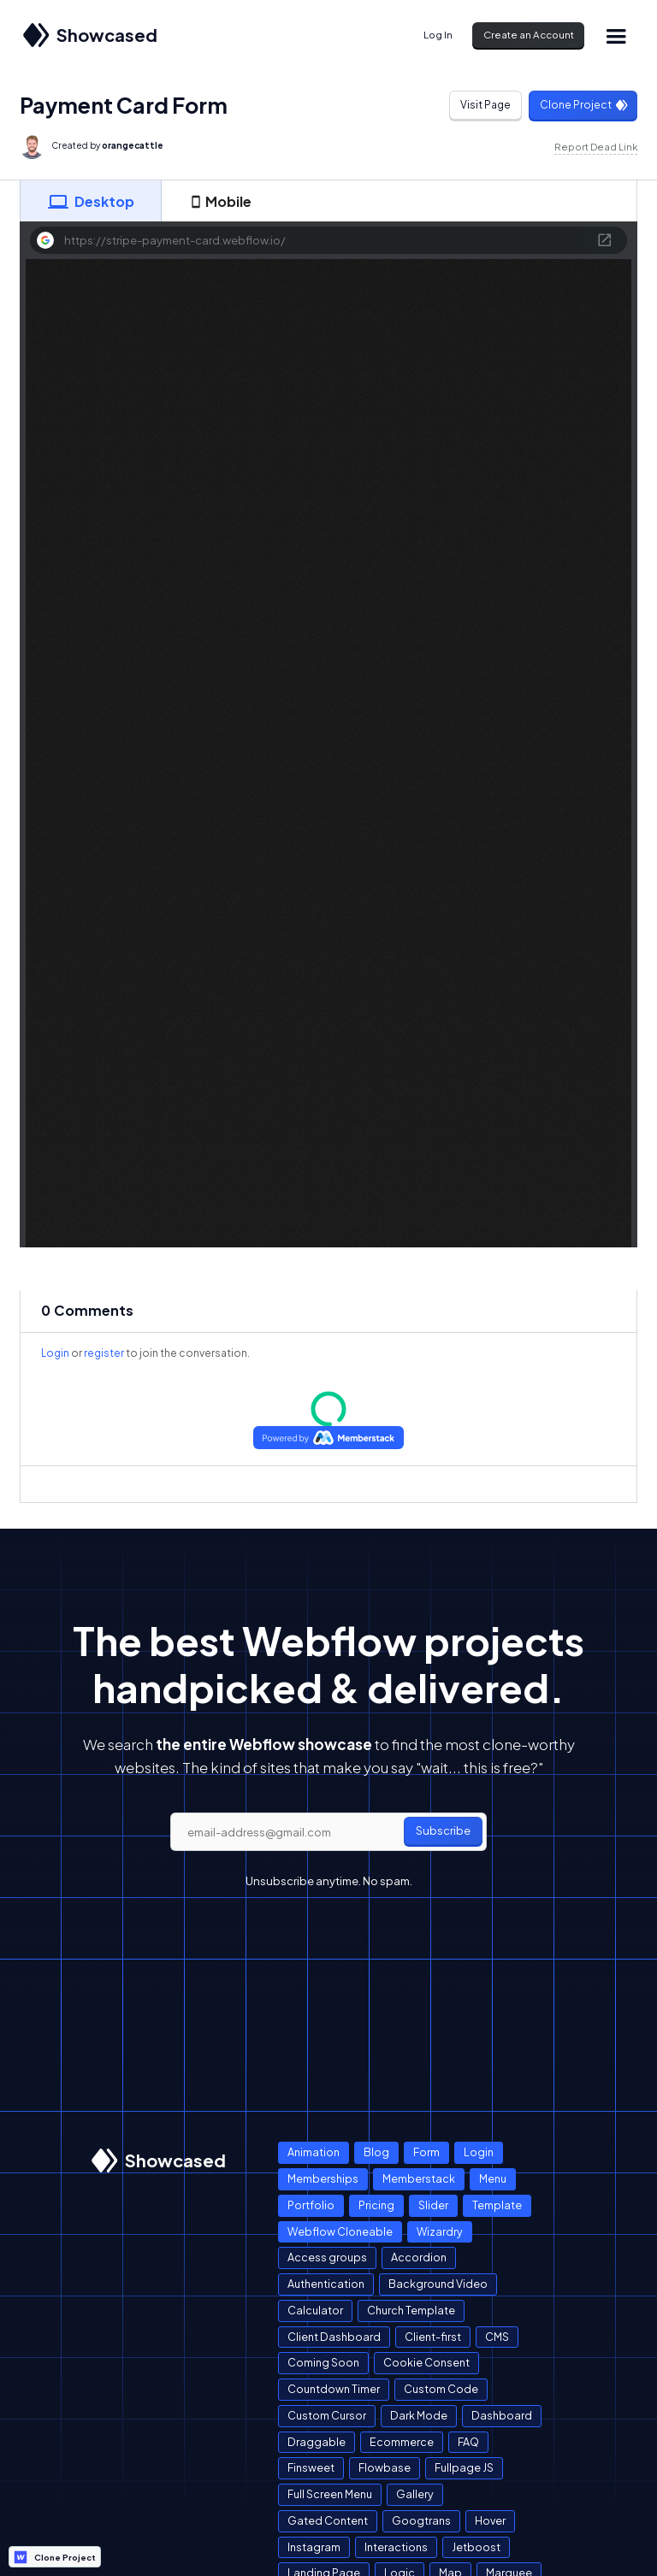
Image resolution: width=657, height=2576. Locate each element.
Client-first (433, 2336)
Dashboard (501, 2415)
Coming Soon (323, 2362)
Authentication (325, 2283)
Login (55, 1353)
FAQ (468, 2442)
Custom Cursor (326, 2415)
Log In (438, 34)
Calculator (315, 2310)
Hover (490, 2520)
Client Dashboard (334, 2336)
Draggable (316, 2442)
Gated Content (327, 2520)
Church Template (411, 2310)
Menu (492, 2178)
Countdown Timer (333, 2389)
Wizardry (440, 2231)
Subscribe (443, 1830)
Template (497, 2205)
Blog (376, 2152)
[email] (328, 1832)
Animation (313, 2152)
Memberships (322, 2178)
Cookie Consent (426, 2362)
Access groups (327, 2257)
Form (426, 2152)
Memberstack (418, 2178)
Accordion (419, 2257)
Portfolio (310, 2205)
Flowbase (384, 2467)
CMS (497, 2336)
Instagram (313, 2547)
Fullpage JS (464, 2467)
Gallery (415, 2494)
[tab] (91, 200)
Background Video (438, 2283)
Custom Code (441, 2389)
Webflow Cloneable (340, 2231)
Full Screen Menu (329, 2494)
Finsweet (310, 2467)
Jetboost (476, 2547)
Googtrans (421, 2520)
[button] (616, 35)
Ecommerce (402, 2442)
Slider (433, 2205)
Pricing (376, 2205)
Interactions (396, 2547)
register (104, 1353)
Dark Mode (418, 2415)
